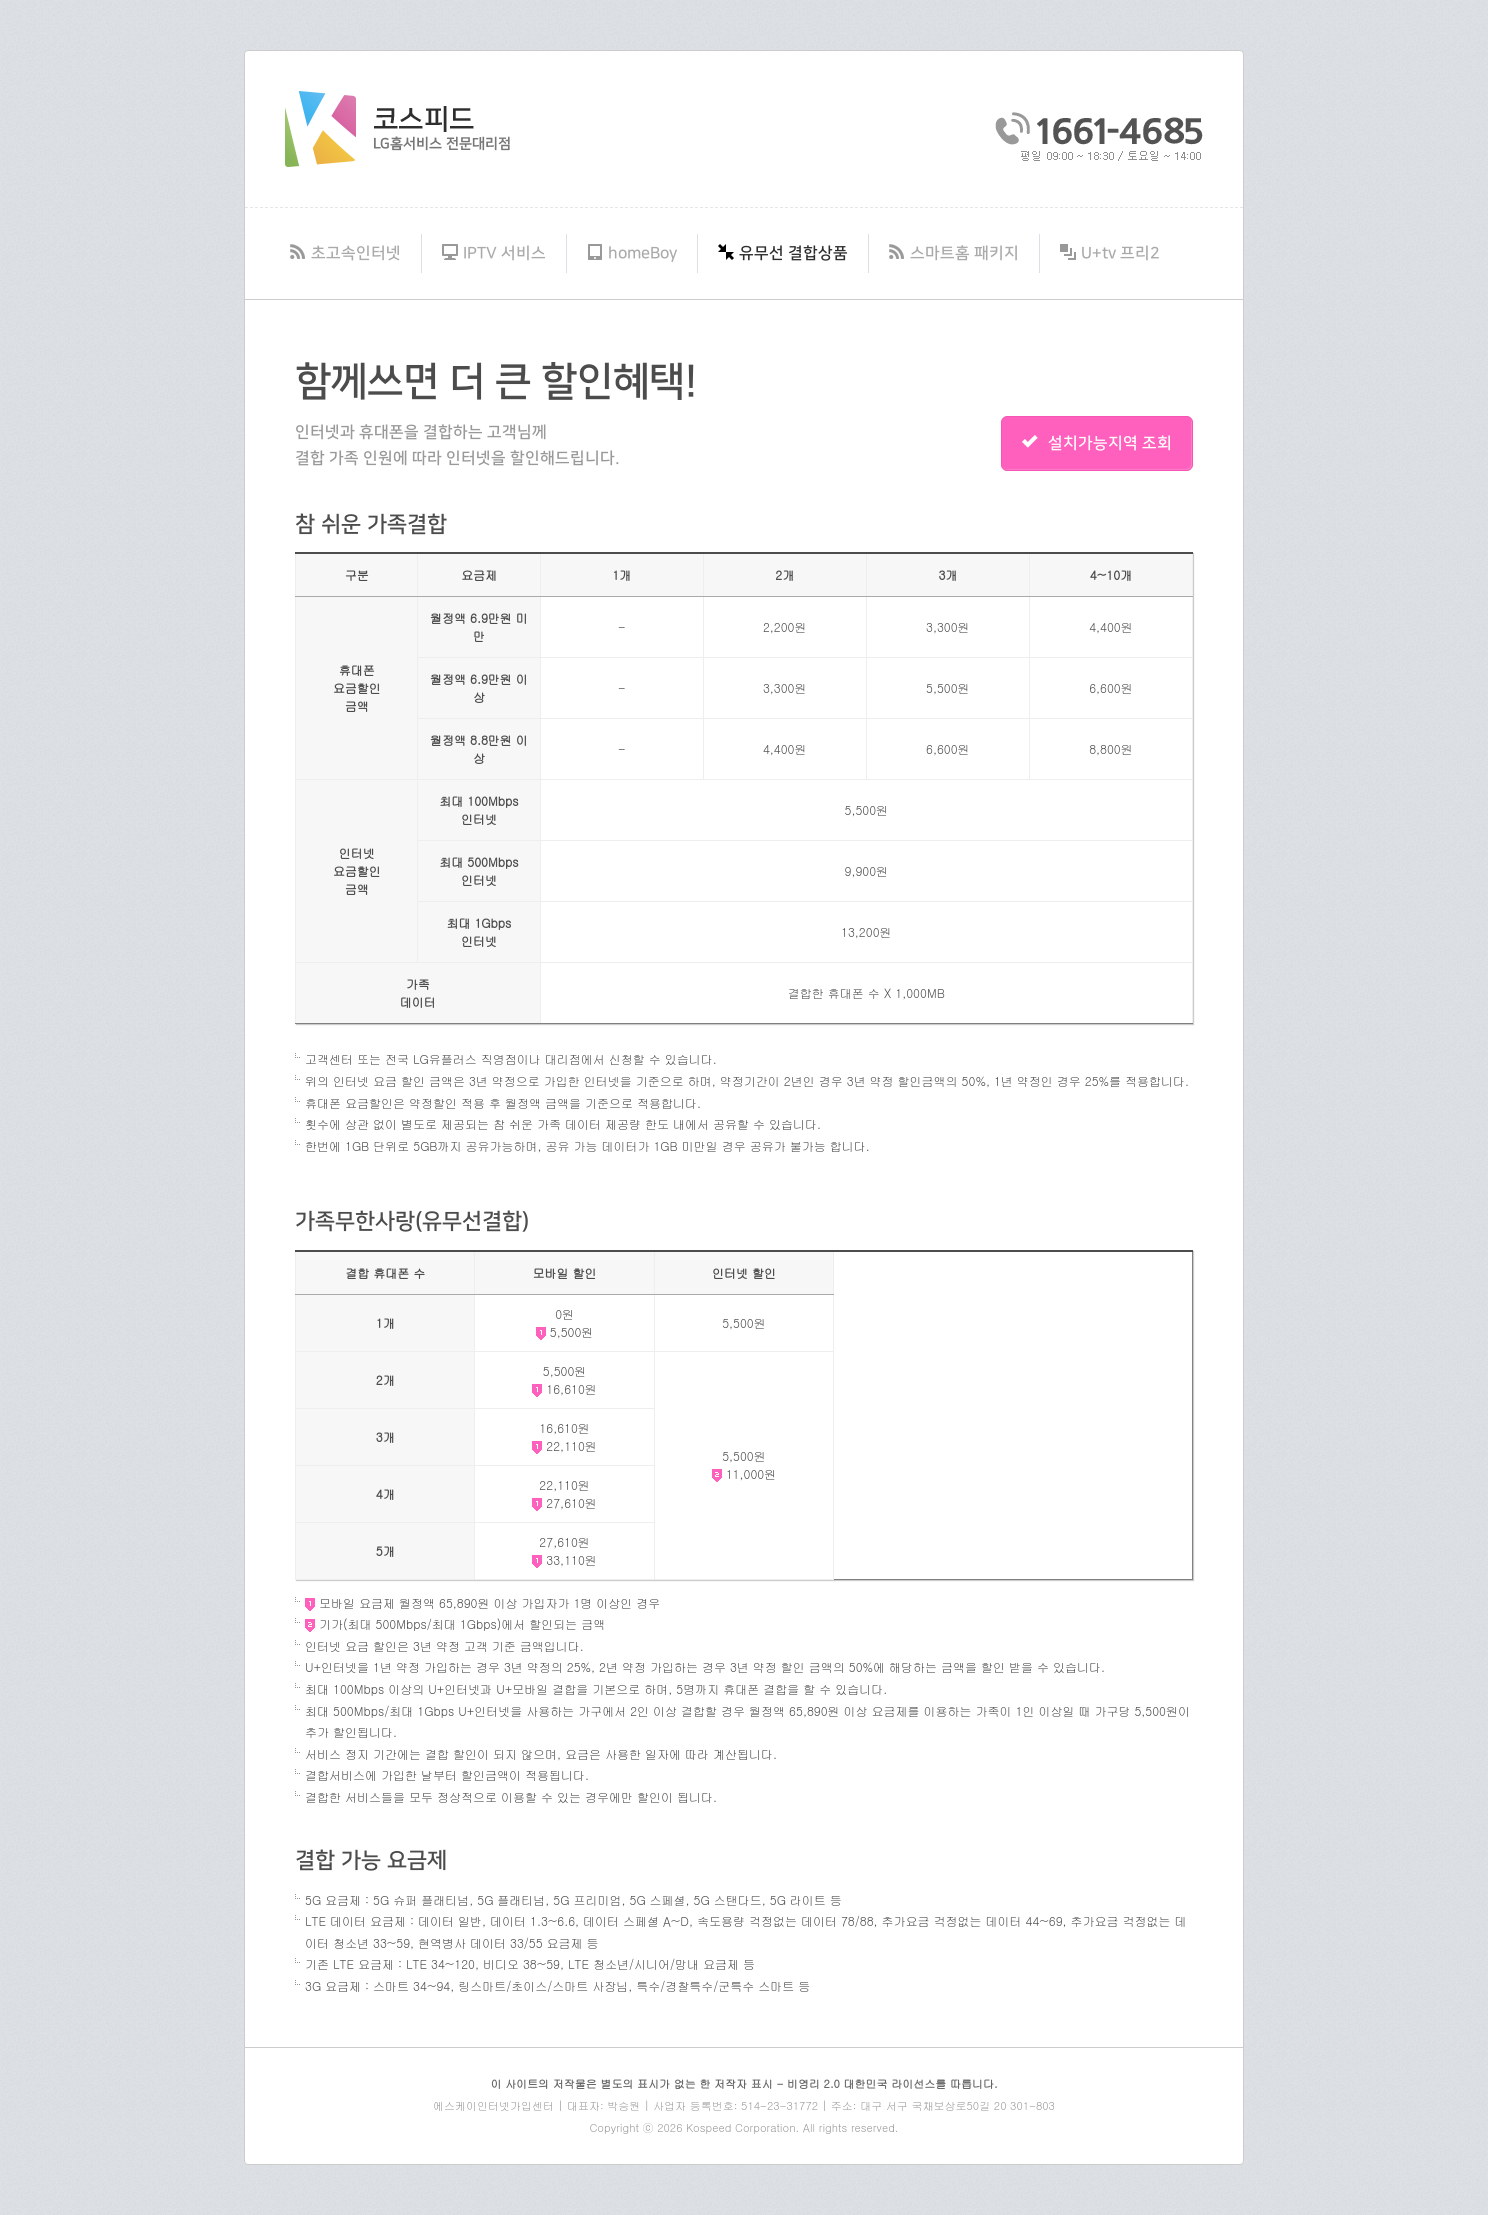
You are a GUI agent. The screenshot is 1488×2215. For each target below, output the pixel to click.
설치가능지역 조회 (1097, 443)
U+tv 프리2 (1110, 253)
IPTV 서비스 (494, 253)
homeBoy (632, 253)
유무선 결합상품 (783, 253)
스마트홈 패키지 (954, 253)
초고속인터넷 (345, 253)
